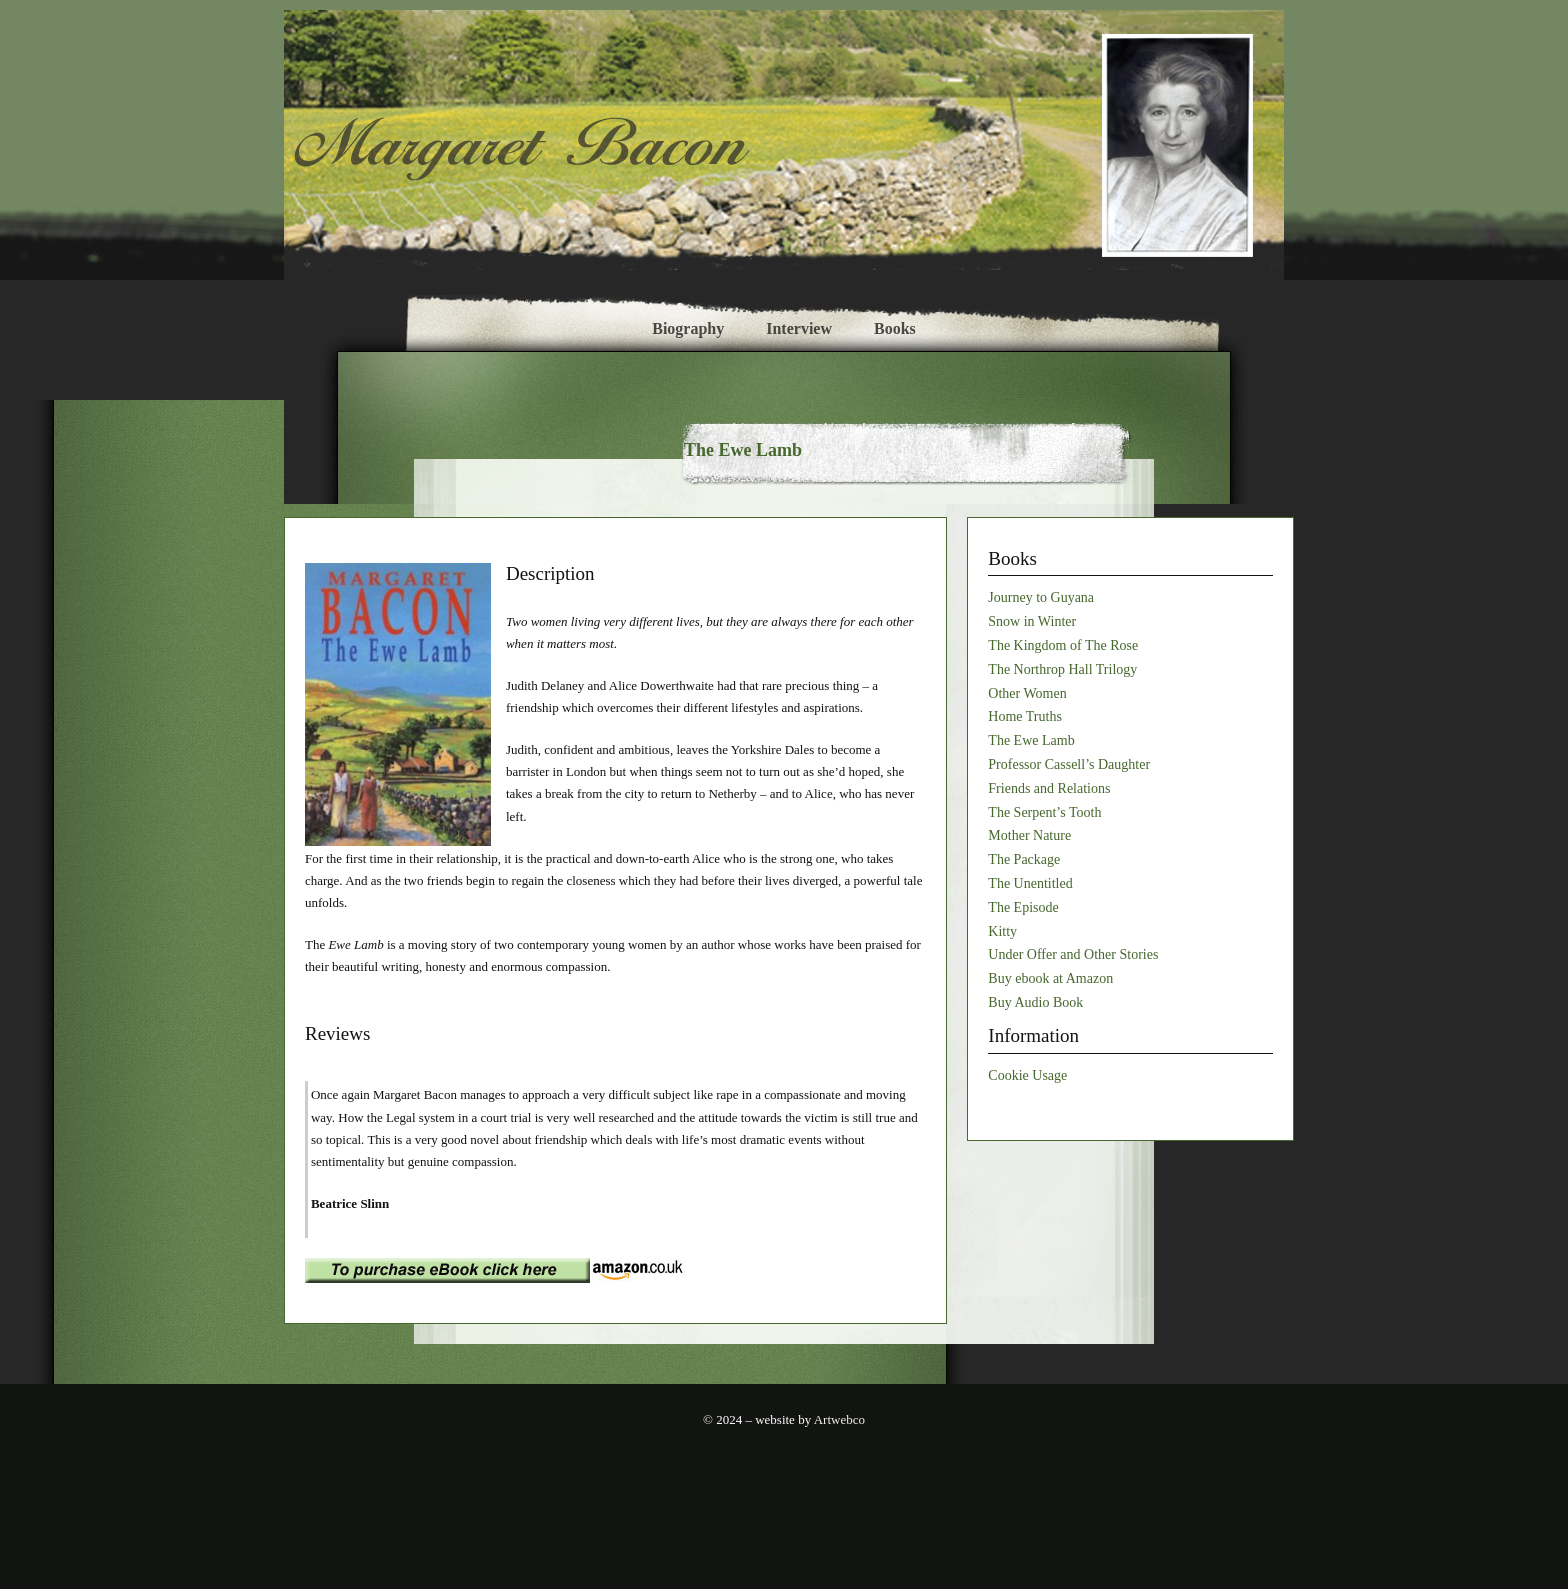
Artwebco (838, 1419)
